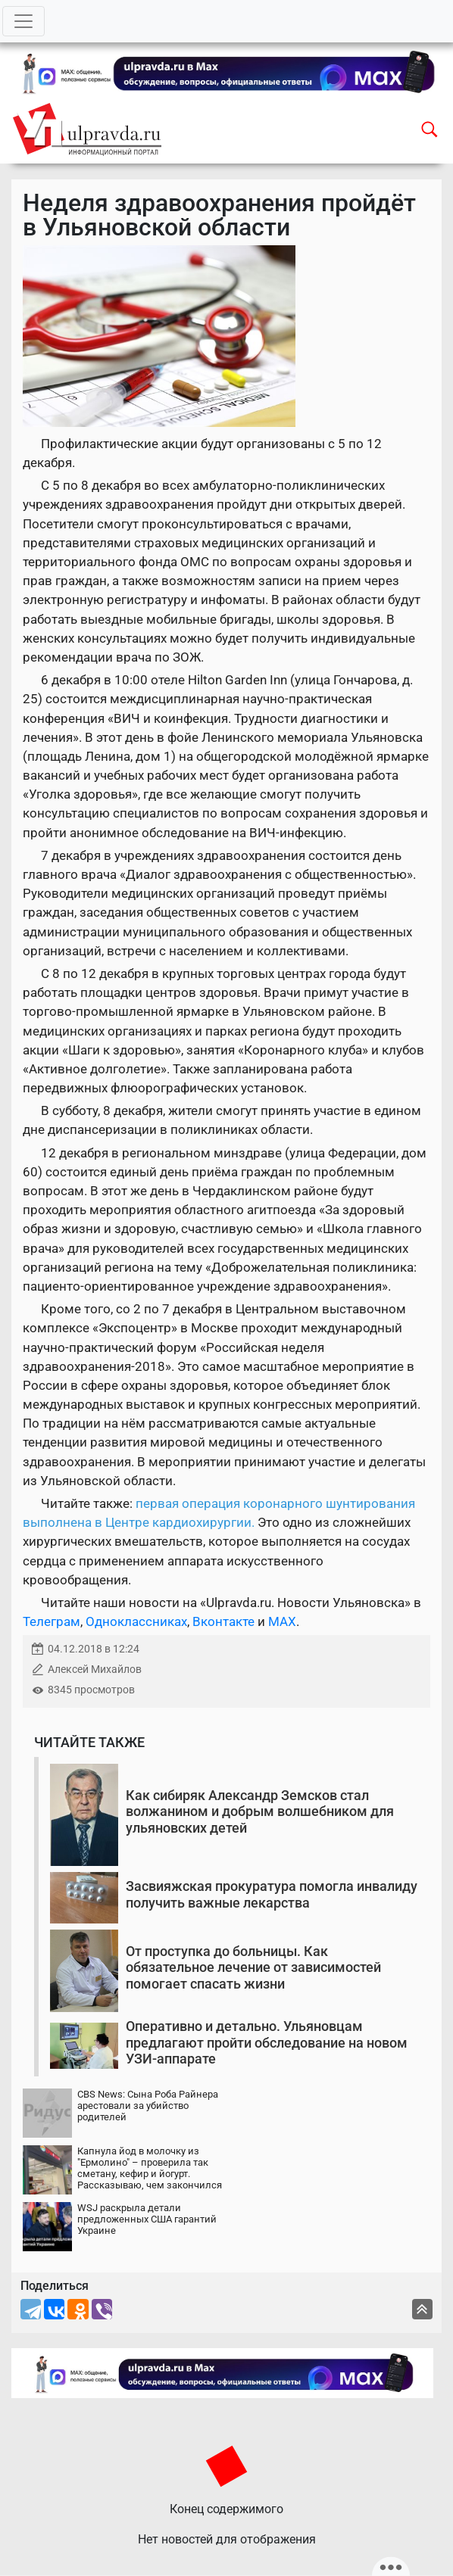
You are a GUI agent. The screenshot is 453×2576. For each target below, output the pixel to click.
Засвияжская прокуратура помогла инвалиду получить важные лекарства (271, 1894)
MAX (282, 1621)
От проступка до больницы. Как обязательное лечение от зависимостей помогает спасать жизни (253, 1967)
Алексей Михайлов (95, 1669)
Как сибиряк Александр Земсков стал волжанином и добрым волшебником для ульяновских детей (260, 1811)
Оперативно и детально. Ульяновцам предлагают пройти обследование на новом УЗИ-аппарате (267, 2042)
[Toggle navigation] (23, 21)
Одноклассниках (136, 1621)
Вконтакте (223, 1621)
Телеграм (51, 1621)
